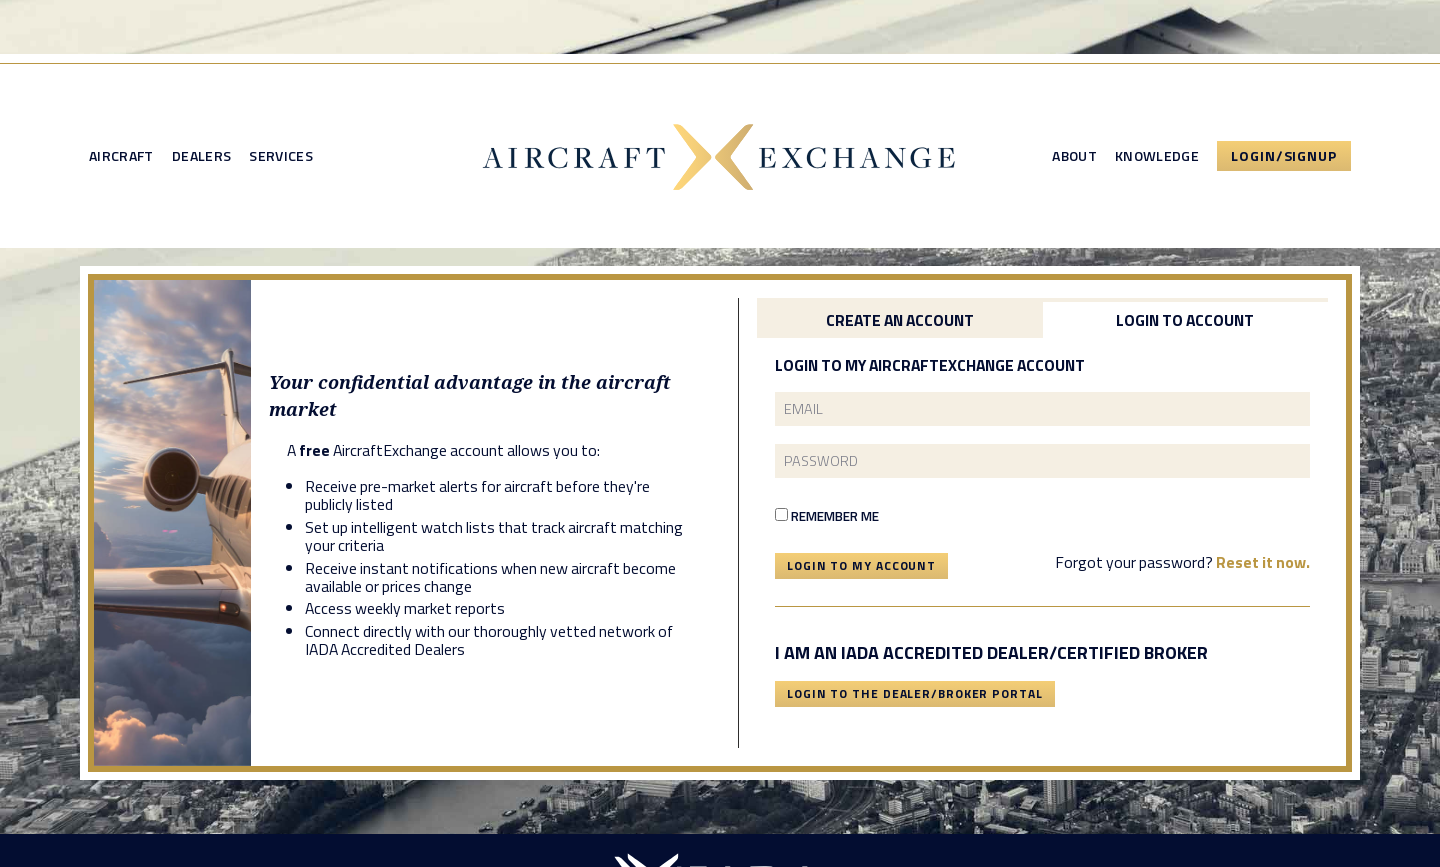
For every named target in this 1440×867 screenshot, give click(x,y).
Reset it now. (1263, 562)
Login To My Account (861, 565)
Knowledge (1157, 156)
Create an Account (900, 320)
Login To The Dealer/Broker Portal (915, 693)
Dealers (201, 156)
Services (281, 156)
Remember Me (827, 516)
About (1074, 156)
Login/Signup (1284, 155)
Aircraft (121, 156)
